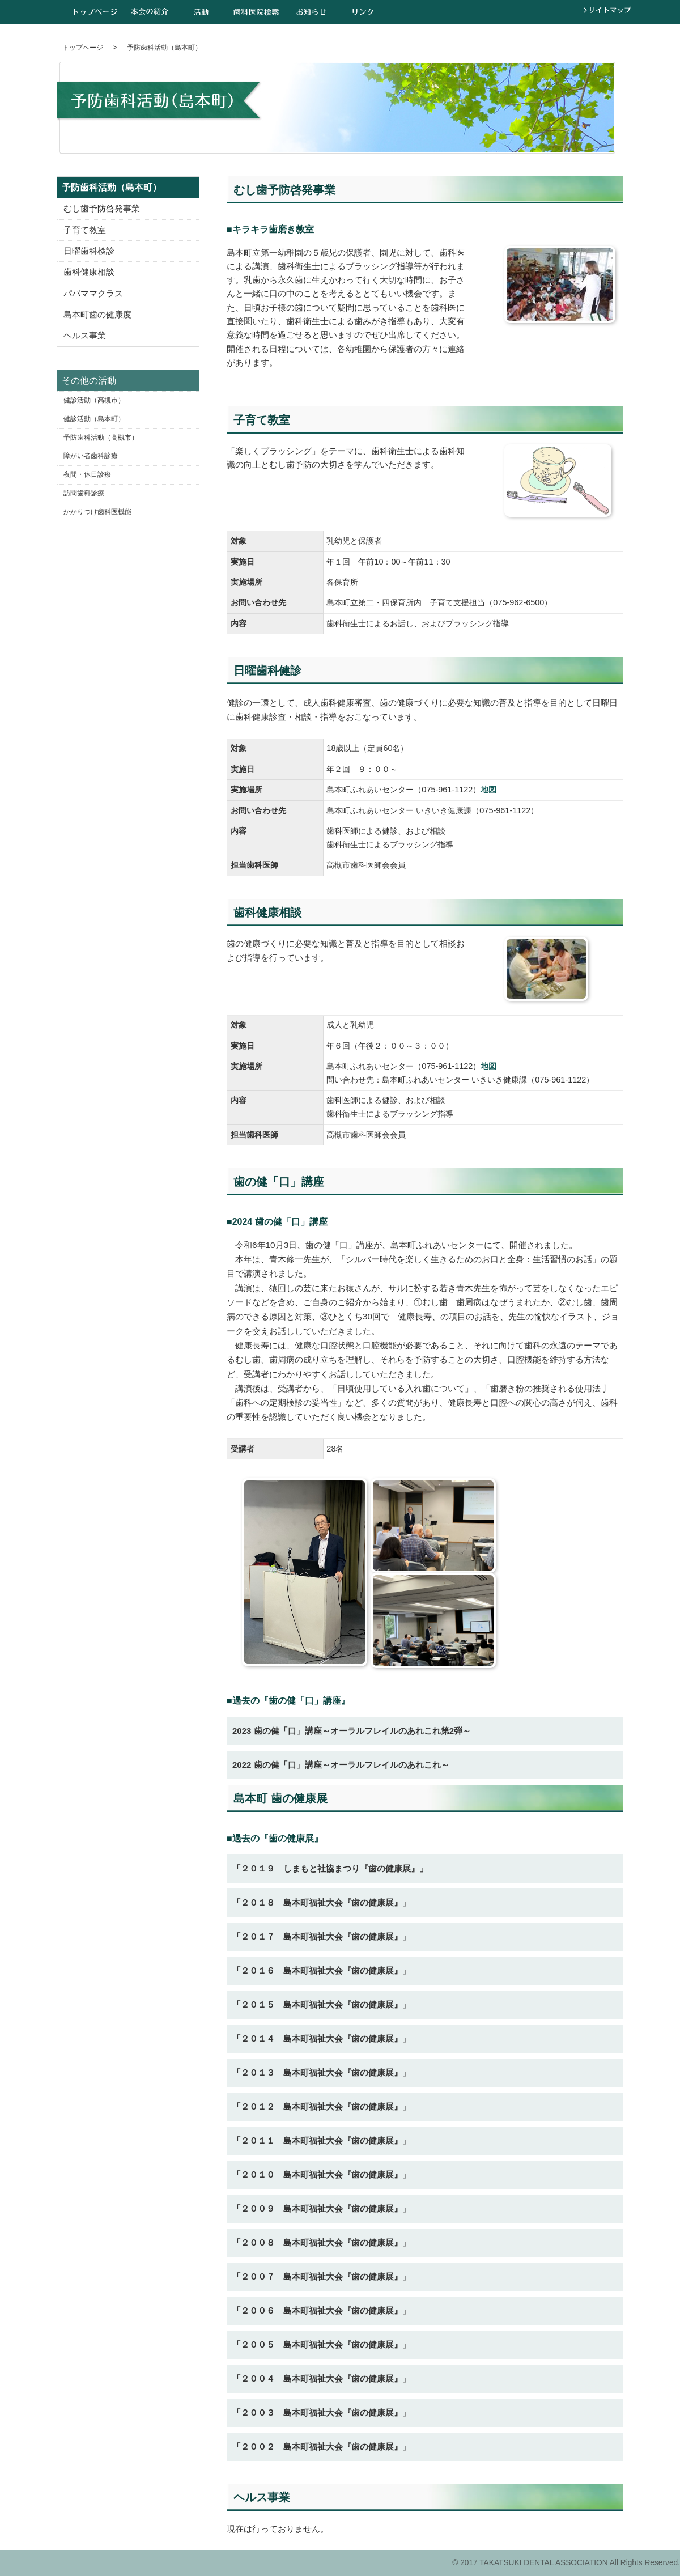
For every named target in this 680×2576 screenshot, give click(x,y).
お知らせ (311, 12)
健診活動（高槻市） (94, 400)
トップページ (95, 12)
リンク (363, 12)
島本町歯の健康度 (97, 314)
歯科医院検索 (256, 12)
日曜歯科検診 (88, 251)
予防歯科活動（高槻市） (100, 438)
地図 (488, 789)
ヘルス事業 (84, 335)
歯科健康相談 (88, 272)
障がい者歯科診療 (90, 456)
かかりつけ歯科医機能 (97, 512)
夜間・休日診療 (87, 474)
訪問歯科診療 (83, 493)
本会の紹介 (150, 12)
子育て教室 (84, 230)
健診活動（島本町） (94, 419)
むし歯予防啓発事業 (101, 208)
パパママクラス (93, 293)
